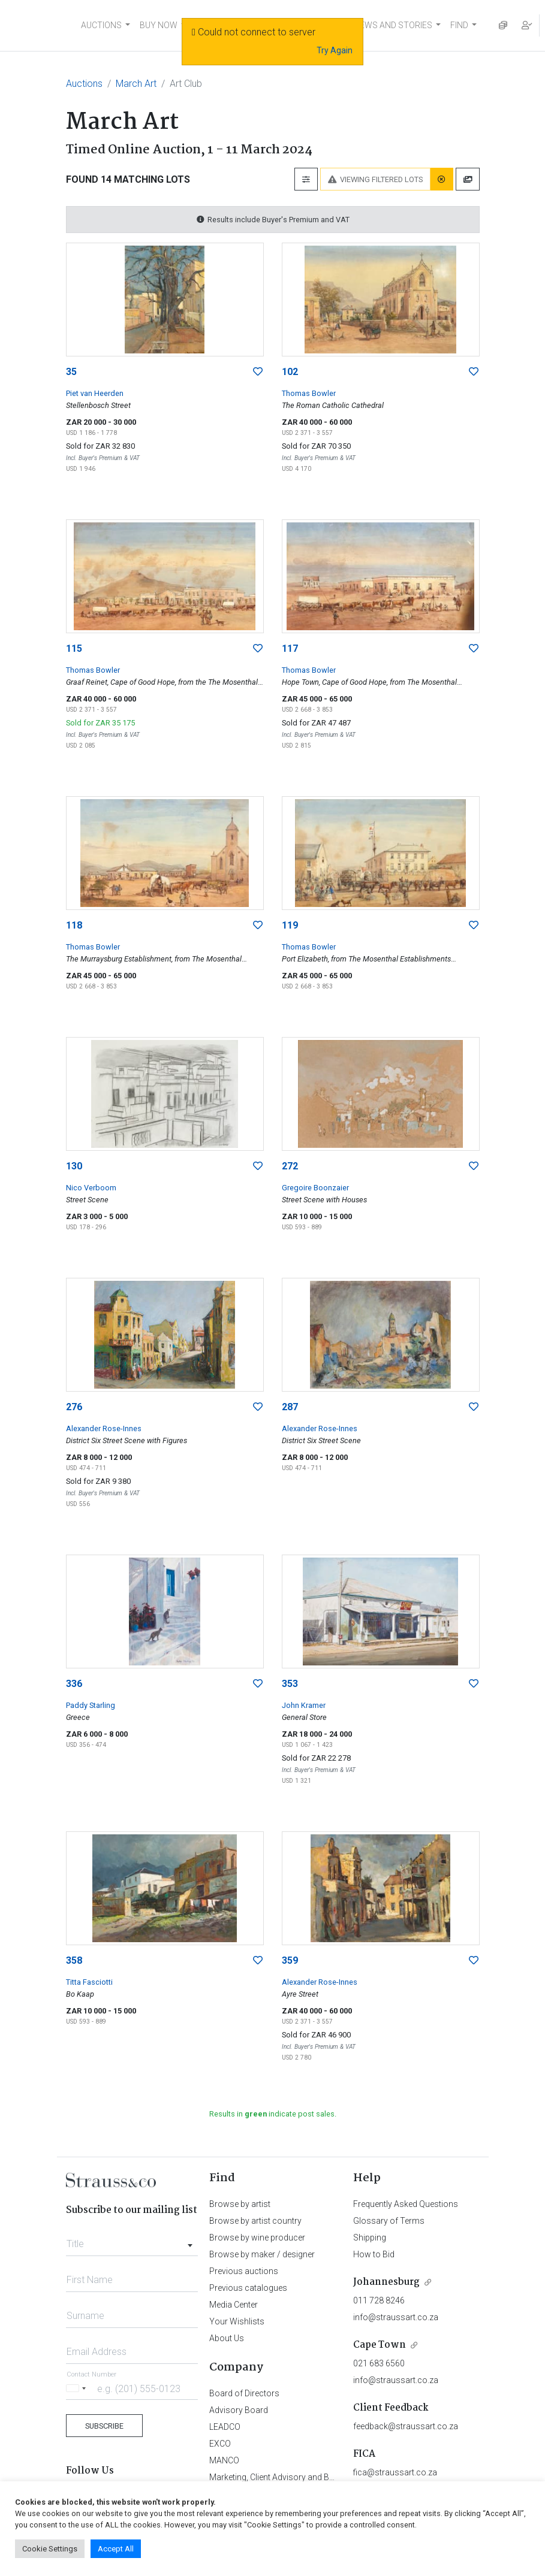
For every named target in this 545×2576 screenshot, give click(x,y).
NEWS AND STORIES (393, 25)
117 (290, 648)
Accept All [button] (116, 2548)
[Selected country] (78, 2388)
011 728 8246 (379, 2300)
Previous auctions (243, 2271)
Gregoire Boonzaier (315, 1187)
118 (74, 925)
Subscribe (104, 2425)
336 (74, 1683)
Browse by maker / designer (262, 2254)
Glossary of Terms (388, 2221)
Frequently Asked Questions (405, 2204)
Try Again (335, 50)
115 (74, 648)
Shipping (369, 2237)
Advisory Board (238, 2410)
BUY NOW (158, 25)
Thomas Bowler (309, 393)
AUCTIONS (101, 25)
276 (74, 1407)
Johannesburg (386, 2282)
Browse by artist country (255, 2221)
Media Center (233, 2304)
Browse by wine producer (257, 2237)
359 (290, 1960)
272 (290, 1166)
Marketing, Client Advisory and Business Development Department (332, 2477)
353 (290, 1683)
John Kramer (304, 1705)
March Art (136, 83)
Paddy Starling (90, 1705)
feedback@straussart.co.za (405, 2426)
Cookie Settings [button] (49, 2548)
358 (74, 1960)
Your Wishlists (236, 2321)
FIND (459, 25)
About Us (226, 2338)
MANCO (224, 2460)
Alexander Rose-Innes (103, 1428)
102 (290, 371)
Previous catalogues (248, 2288)
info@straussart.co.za (395, 2317)
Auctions (84, 83)
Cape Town (379, 2345)
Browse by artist (239, 2204)
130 (74, 1166)
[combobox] (132, 2240)
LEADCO (224, 2427)
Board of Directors (244, 2393)
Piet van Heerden (95, 393)
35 (71, 371)
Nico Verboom (91, 1187)
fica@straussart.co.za (395, 2472)
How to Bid (374, 2254)
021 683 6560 (379, 2363)
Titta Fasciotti (89, 1982)
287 (290, 1407)
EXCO (220, 2443)
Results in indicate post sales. (272, 2113)
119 (290, 925)
